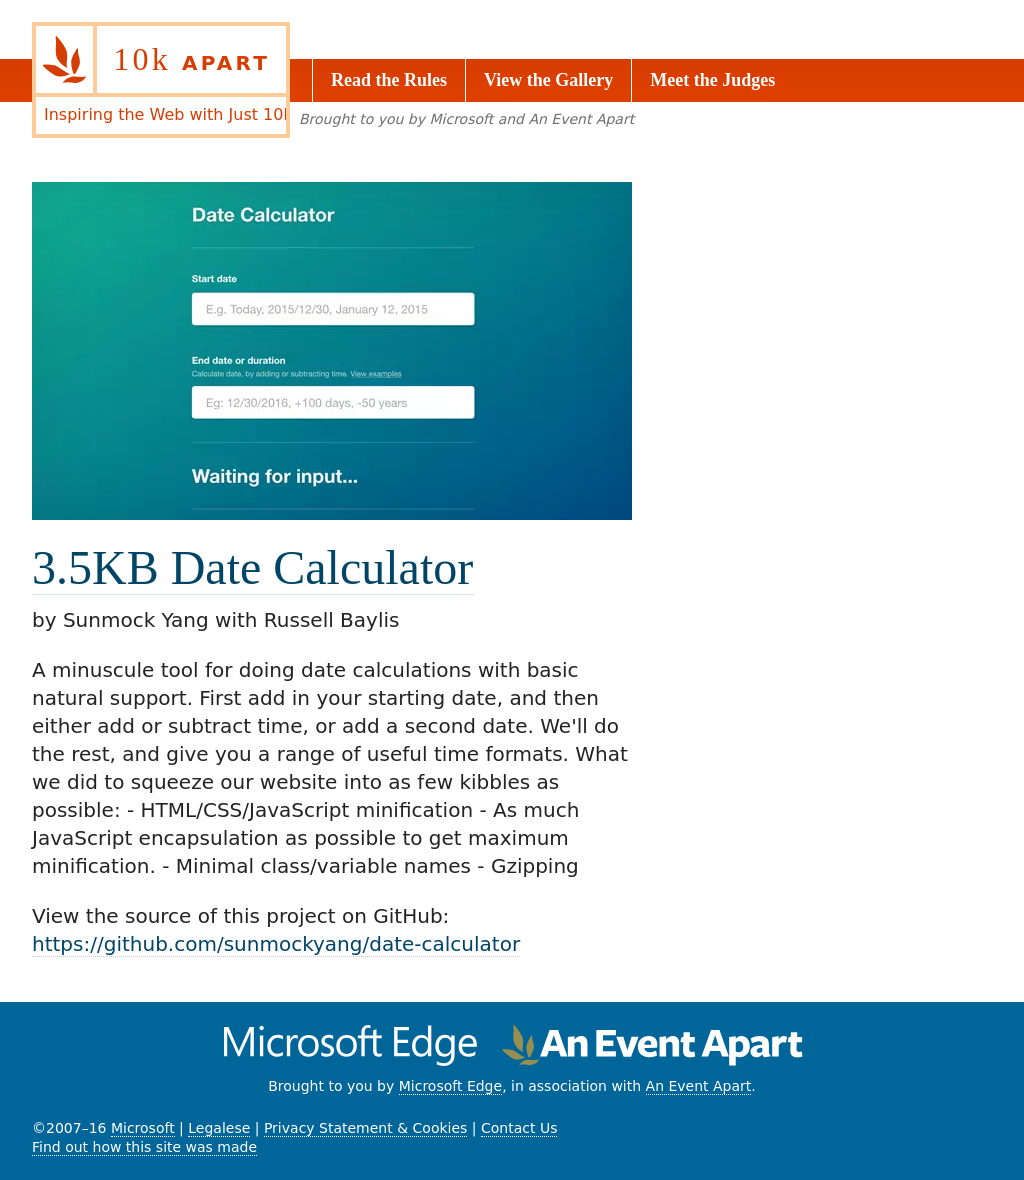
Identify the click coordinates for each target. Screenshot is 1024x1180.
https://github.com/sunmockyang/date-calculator (276, 944)
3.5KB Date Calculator (252, 567)
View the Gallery (548, 80)
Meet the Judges (712, 80)
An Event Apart (699, 1086)
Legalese (219, 1128)
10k (191, 59)
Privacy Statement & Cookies (365, 1128)
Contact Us (519, 1128)
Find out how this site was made (144, 1147)
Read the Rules (389, 80)
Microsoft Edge (450, 1086)
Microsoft (143, 1128)
